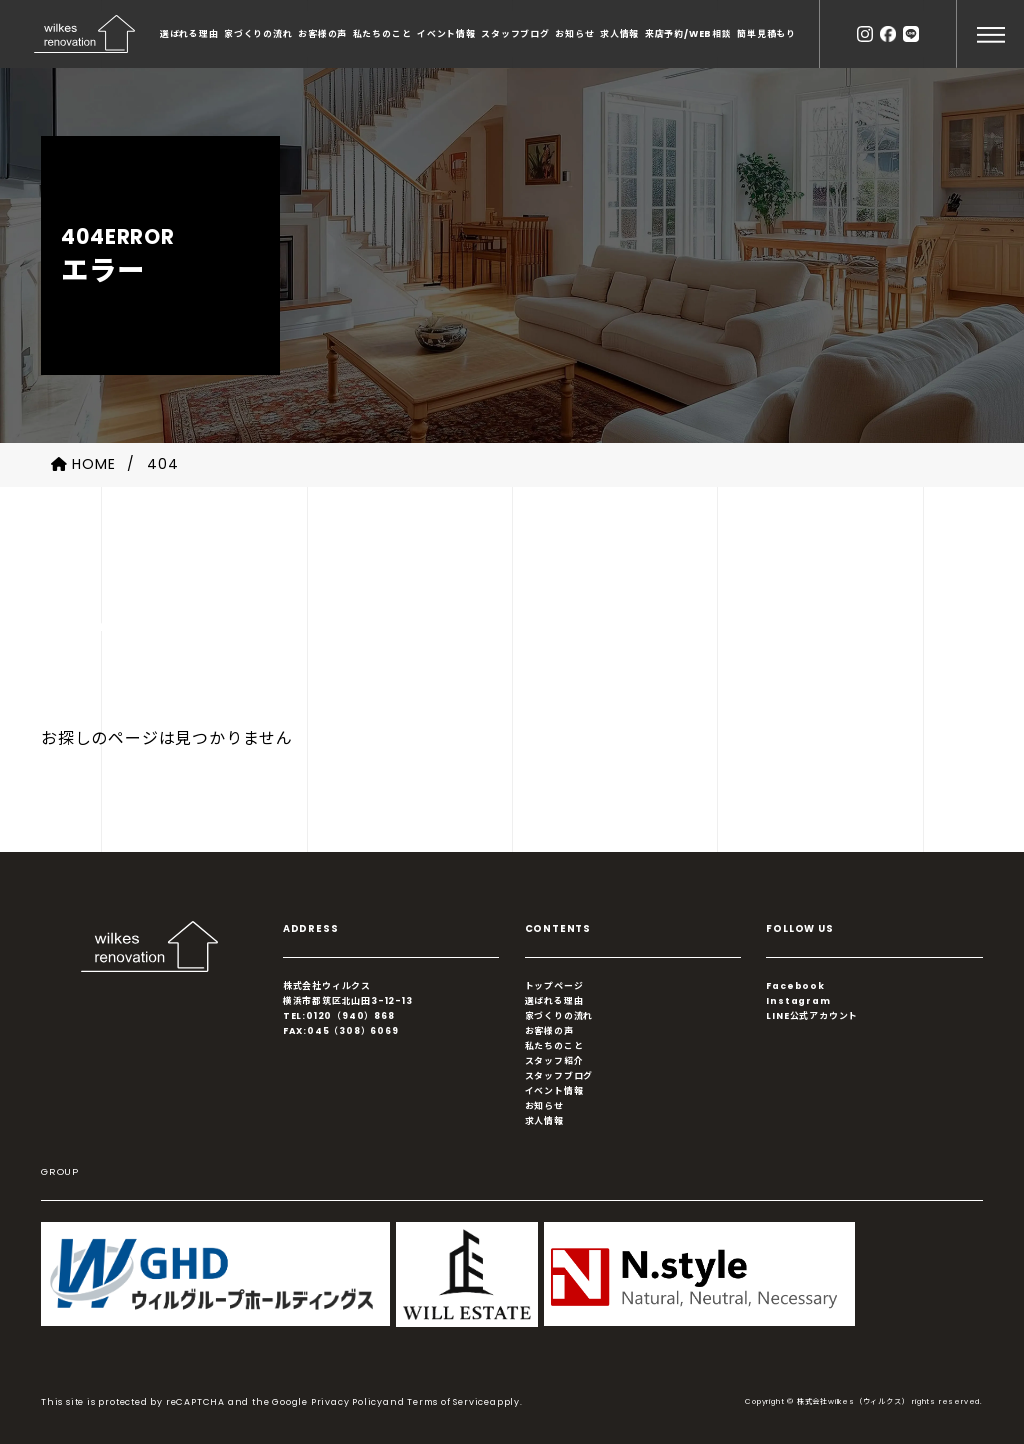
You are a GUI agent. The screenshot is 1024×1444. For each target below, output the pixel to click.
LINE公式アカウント (812, 1016)
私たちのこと (382, 34)
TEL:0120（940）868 (339, 1016)
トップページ (554, 986)
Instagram (798, 1001)
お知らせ (574, 34)
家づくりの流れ (258, 34)
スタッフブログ (515, 34)
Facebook (795, 986)
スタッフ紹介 (554, 1061)
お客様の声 (322, 34)
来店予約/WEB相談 (688, 34)
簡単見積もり (766, 34)
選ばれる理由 (189, 34)
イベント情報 (446, 34)
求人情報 (619, 34)
